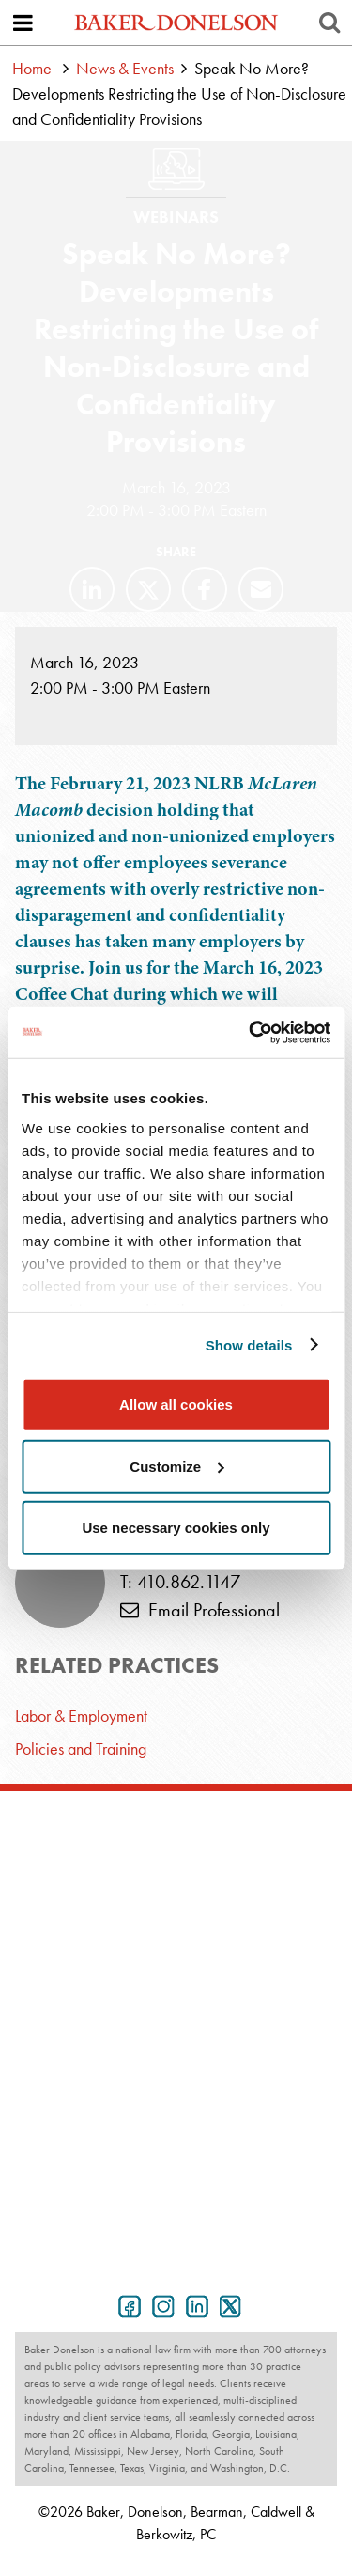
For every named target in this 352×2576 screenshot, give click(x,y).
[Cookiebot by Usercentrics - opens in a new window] (250, 1032)
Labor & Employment (81, 1715)
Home (32, 68)
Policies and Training (80, 1748)
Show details (249, 1344)
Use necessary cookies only (175, 1528)
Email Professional (200, 1610)
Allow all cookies (176, 1405)
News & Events (125, 68)
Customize (176, 1466)
